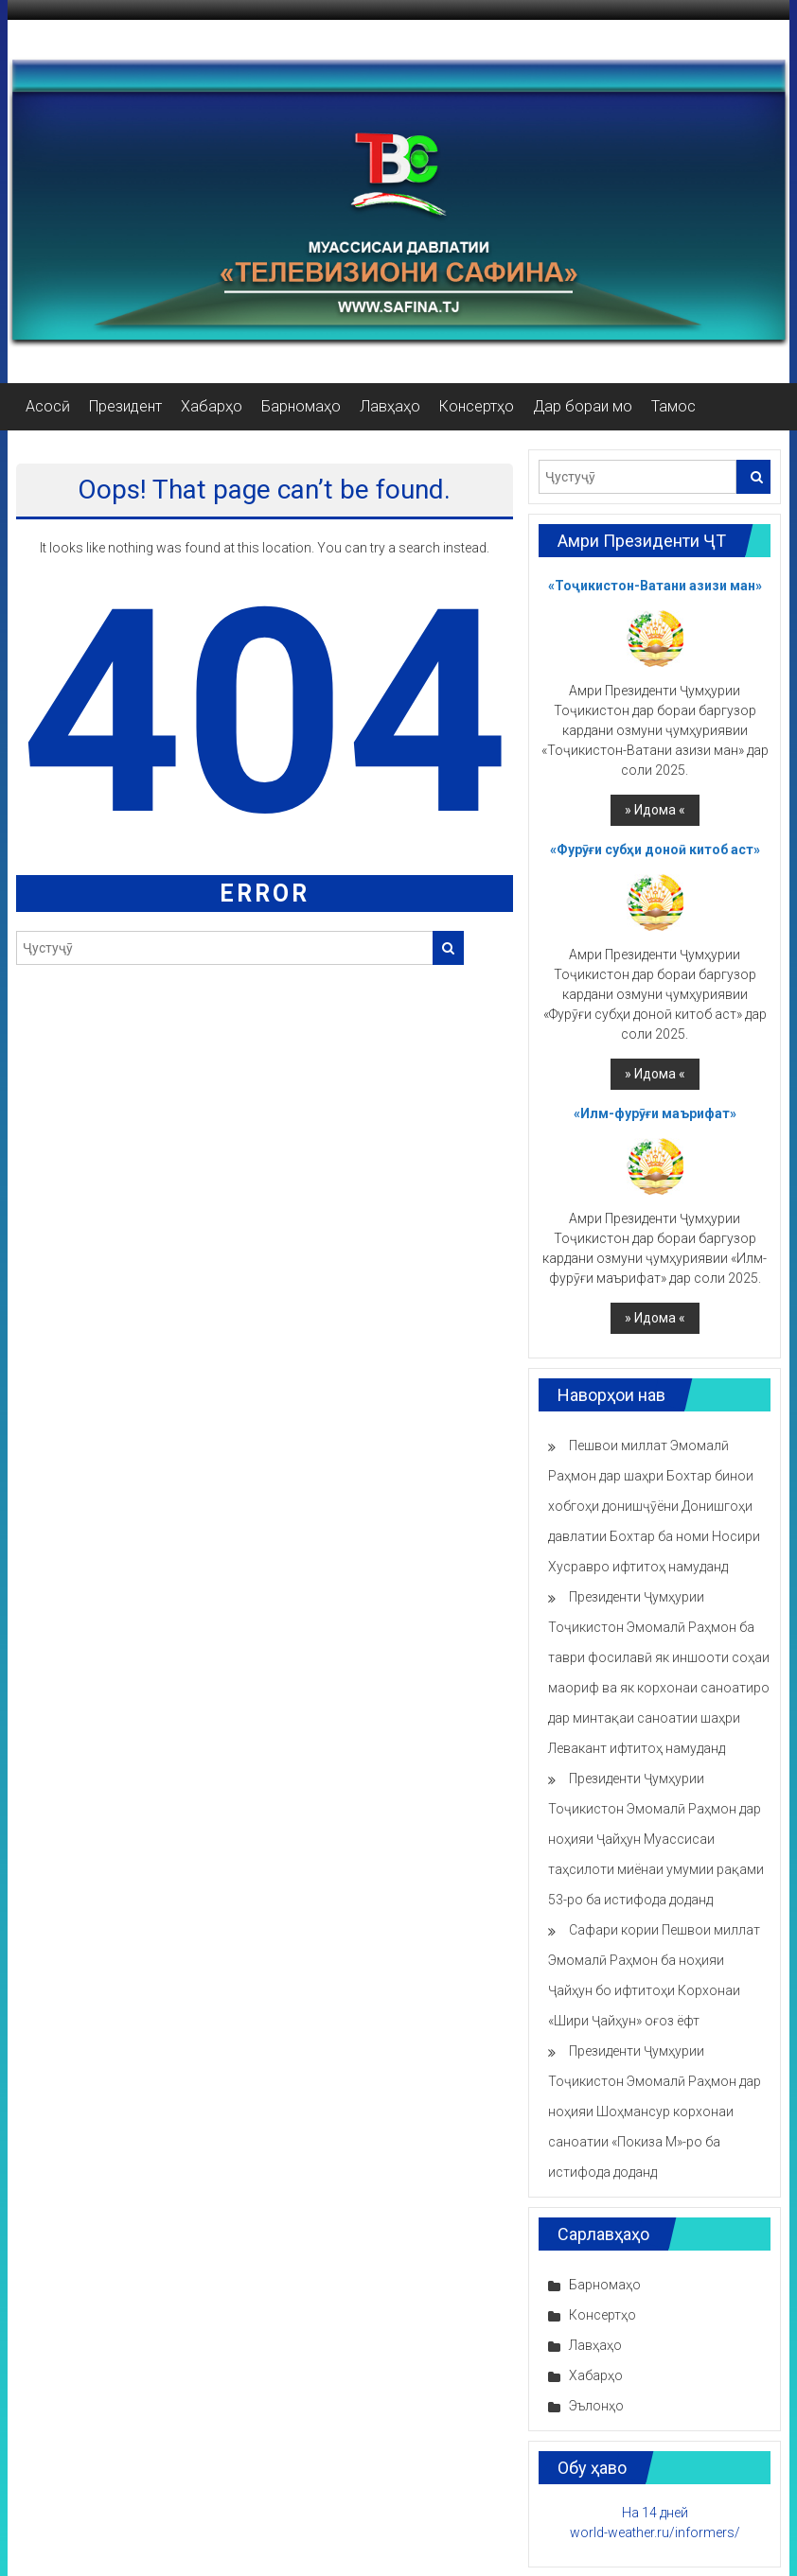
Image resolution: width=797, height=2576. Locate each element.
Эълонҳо (596, 2405)
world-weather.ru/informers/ (655, 2532)
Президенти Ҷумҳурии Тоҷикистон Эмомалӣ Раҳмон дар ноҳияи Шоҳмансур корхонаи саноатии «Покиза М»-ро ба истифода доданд (654, 2111)
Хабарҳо (211, 406)
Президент (125, 406)
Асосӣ (48, 406)
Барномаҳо (301, 406)
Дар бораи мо (582, 406)
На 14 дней (655, 2512)
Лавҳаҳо (390, 406)
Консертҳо (476, 406)
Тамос (673, 406)
